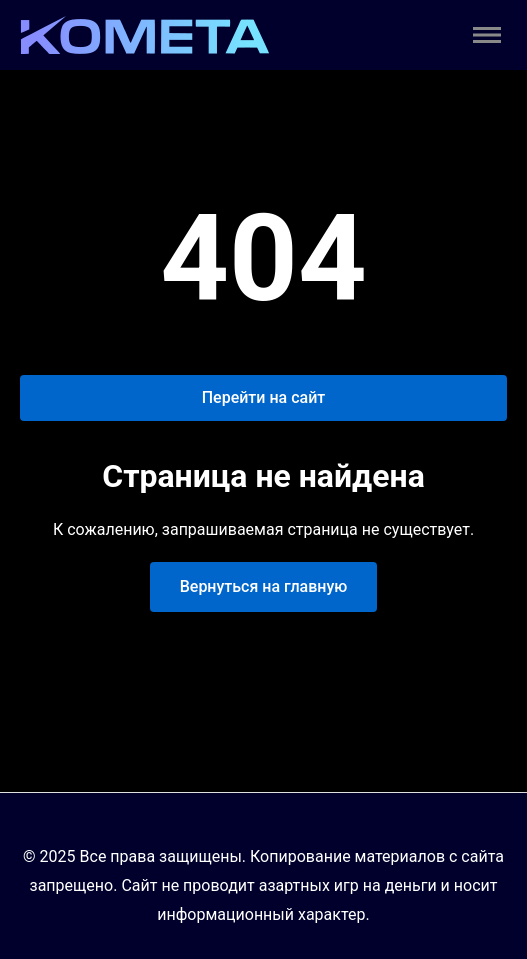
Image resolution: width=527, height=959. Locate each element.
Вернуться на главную (264, 586)
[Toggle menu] (487, 35)
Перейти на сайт (264, 397)
